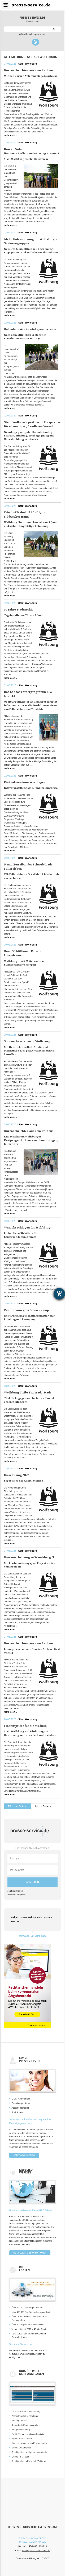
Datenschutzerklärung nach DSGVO (32, 2558)
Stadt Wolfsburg (27, 63)
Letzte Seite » (43, 1806)
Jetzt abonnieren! (24, 2155)
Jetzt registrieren (15, 1891)
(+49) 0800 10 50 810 (37, 2546)
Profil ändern (17, 2112)
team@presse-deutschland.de (36, 2550)
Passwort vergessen (16, 1894)
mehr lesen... (10, 135)
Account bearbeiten (20, 2108)
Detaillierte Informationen (30, 2253)
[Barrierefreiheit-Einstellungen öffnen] (59, 1293)
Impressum (47, 2527)
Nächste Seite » (17, 1806)
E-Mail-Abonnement (21, 2099)
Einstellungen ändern (21, 2103)
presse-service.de (32, 17)
